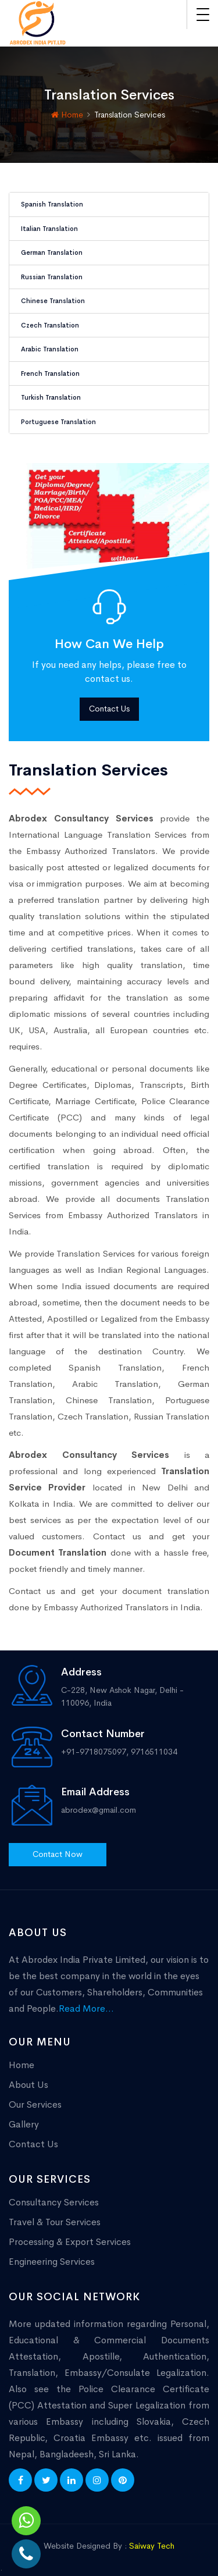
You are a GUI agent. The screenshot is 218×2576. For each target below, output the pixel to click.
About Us (28, 2085)
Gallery (24, 2124)
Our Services (35, 2104)
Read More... (86, 2008)
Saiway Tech (151, 2546)
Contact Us (109, 708)
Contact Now (58, 1854)
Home (67, 114)
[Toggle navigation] (202, 14)
